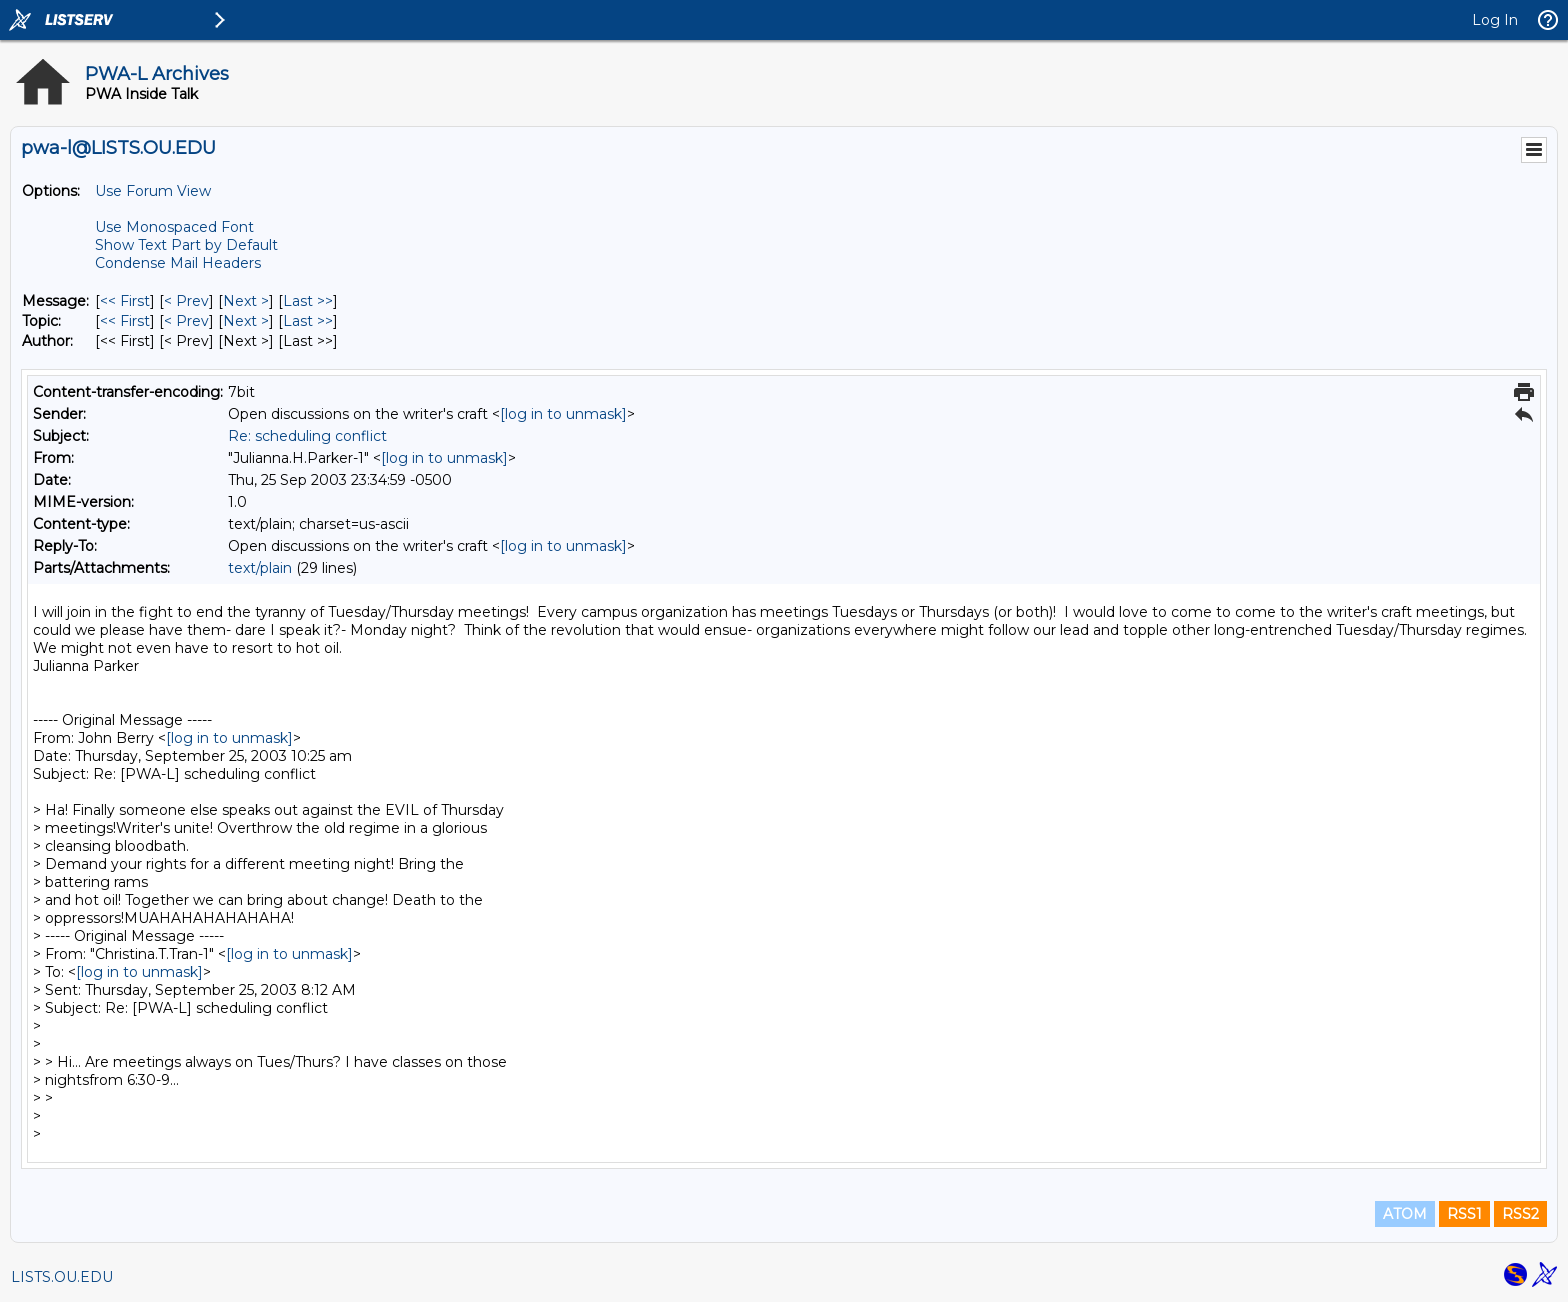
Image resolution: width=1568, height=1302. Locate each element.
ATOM (1405, 1214)
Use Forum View (153, 191)
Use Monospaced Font (174, 227)
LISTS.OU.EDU (62, 1277)
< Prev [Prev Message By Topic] (186, 321)
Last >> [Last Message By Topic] (308, 321)
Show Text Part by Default (186, 245)
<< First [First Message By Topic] (125, 321)
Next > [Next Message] (246, 301)
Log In (1495, 20)
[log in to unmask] (563, 414)
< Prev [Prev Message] (186, 301)
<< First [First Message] (125, 301)
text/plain (260, 568)
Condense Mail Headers (178, 263)
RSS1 (1464, 1214)
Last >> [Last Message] (308, 301)
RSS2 (1520, 1214)
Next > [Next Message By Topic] (246, 321)
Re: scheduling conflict (307, 436)
